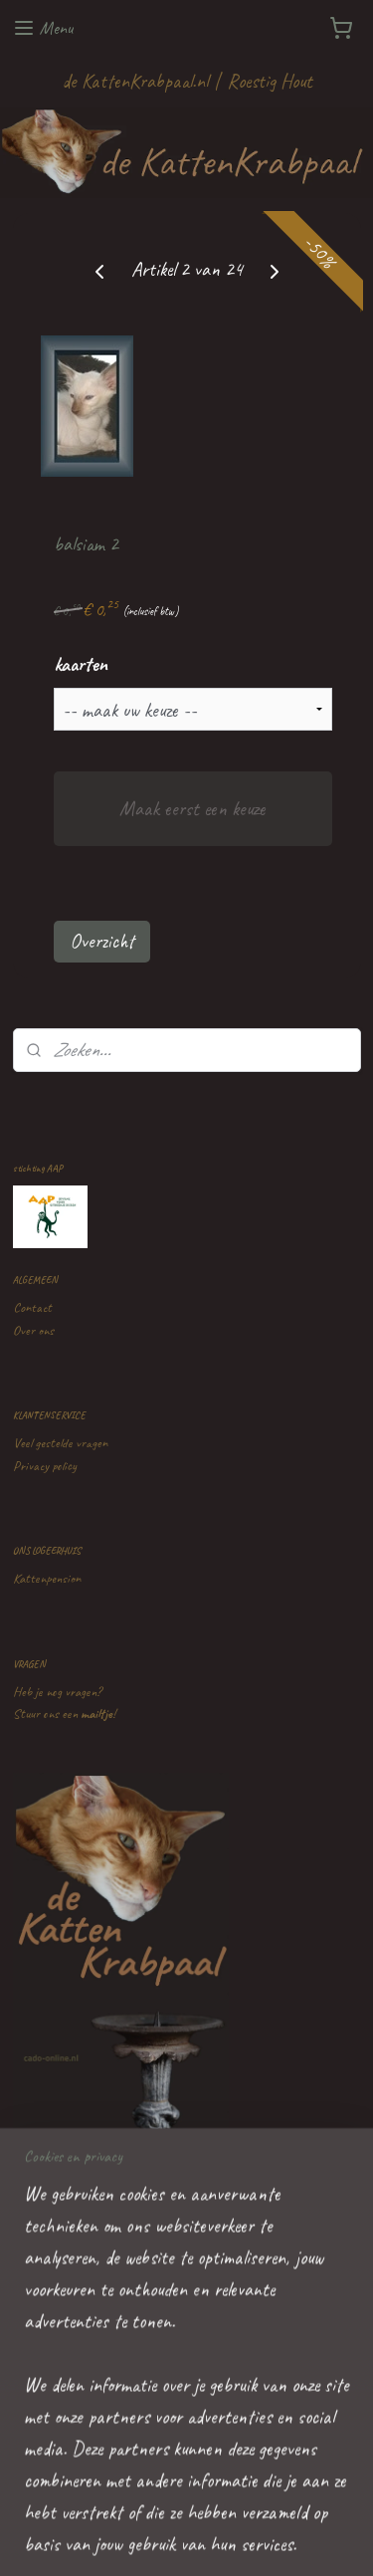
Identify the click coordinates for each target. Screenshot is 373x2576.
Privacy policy (45, 1465)
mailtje (96, 1713)
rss (209, 2506)
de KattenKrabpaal (95, 2347)
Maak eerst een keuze (192, 808)
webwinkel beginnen (261, 2506)
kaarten (80, 664)
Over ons (33, 1330)
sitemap (178, 2506)
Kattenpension (47, 1578)
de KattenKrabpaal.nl (135, 81)
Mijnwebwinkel (187, 2539)
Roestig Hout (269, 81)
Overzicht (102, 941)
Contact (32, 1307)
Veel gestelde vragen (60, 1442)
